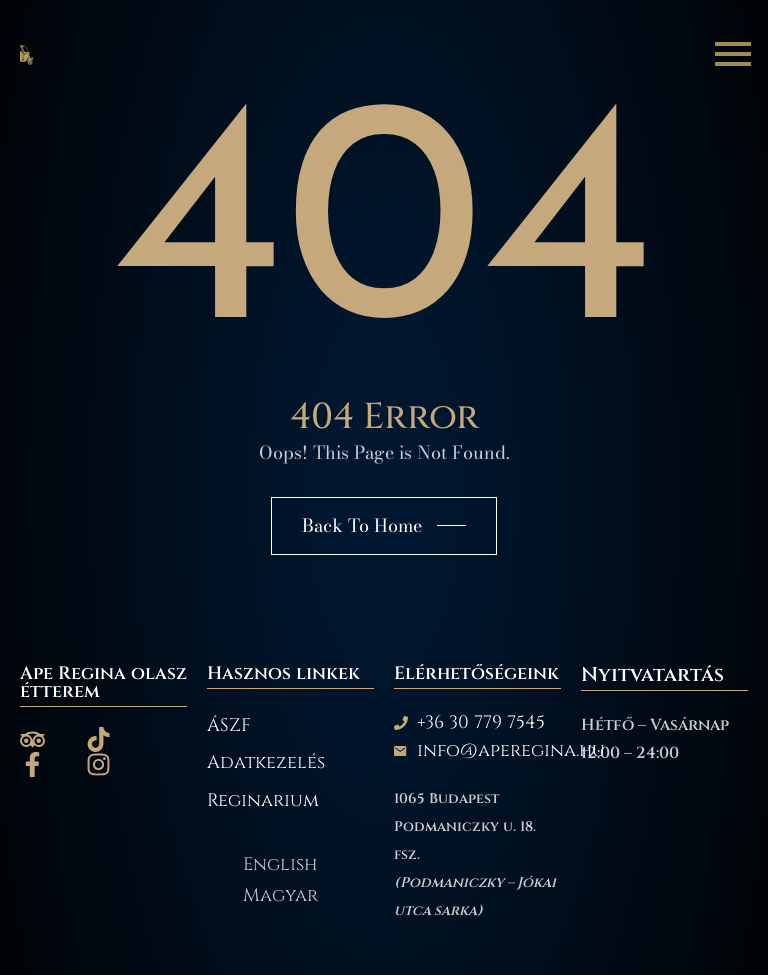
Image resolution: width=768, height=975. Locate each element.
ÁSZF (229, 726)
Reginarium (263, 801)
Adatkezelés (266, 763)
